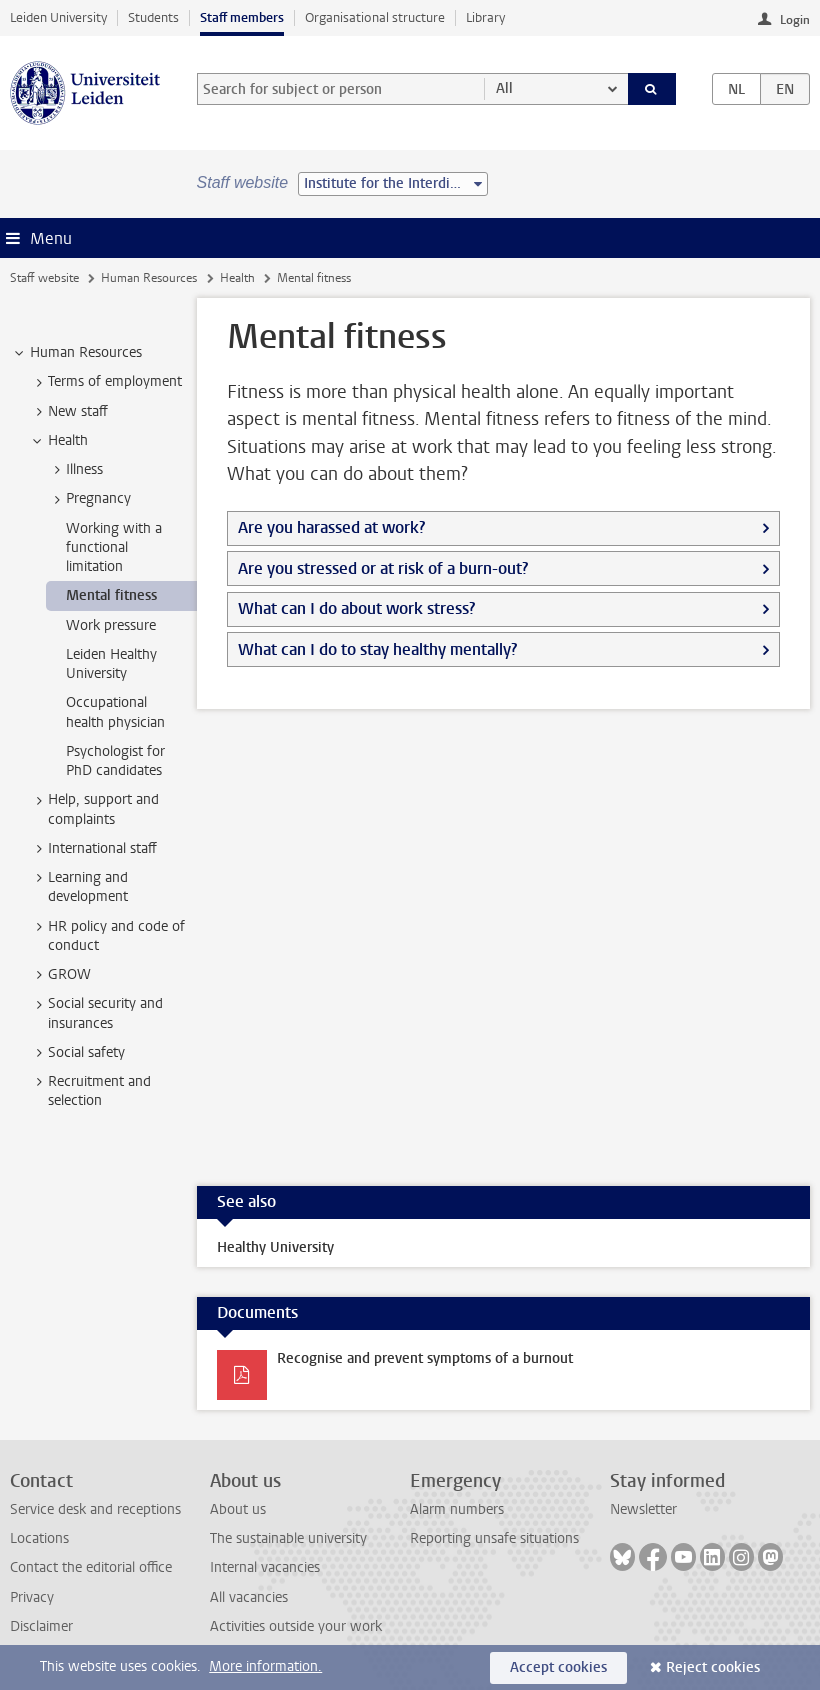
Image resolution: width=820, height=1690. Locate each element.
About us (238, 1509)
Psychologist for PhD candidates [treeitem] (115, 761)
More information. (265, 1666)
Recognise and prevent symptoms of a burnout (425, 1358)
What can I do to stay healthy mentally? (377, 649)
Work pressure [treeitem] (111, 625)
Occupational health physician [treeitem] (115, 712)
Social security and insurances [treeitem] (96, 1013)
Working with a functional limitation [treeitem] (114, 548)
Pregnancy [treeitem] (89, 499)
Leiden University (58, 17)
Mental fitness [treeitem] (111, 595)
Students (153, 17)
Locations (39, 1538)
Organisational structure (375, 17)
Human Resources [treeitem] (76, 353)
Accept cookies (558, 1667)
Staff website (44, 278)
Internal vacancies (265, 1567)
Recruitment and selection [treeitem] (90, 1091)
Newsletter (643, 1509)
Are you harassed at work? (331, 527)
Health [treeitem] (58, 441)
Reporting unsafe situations (494, 1538)
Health (237, 278)
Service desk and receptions (95, 1509)
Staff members (242, 17)
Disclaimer (41, 1626)
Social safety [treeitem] (77, 1053)
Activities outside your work (296, 1626)
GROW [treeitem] (60, 975)
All (504, 88)
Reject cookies (713, 1667)
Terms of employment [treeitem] (105, 382)
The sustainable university (288, 1538)
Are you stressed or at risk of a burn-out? (383, 568)
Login (795, 20)
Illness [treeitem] (75, 470)
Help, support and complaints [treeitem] (94, 809)
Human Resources (149, 278)
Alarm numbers (457, 1509)
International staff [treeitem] (93, 849)
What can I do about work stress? (356, 608)
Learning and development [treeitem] (78, 887)
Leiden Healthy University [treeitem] (111, 664)
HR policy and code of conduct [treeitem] (107, 936)
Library (485, 17)
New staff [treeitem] (68, 412)
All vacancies (249, 1597)
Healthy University (275, 1247)
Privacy (32, 1597)
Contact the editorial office (91, 1567)
